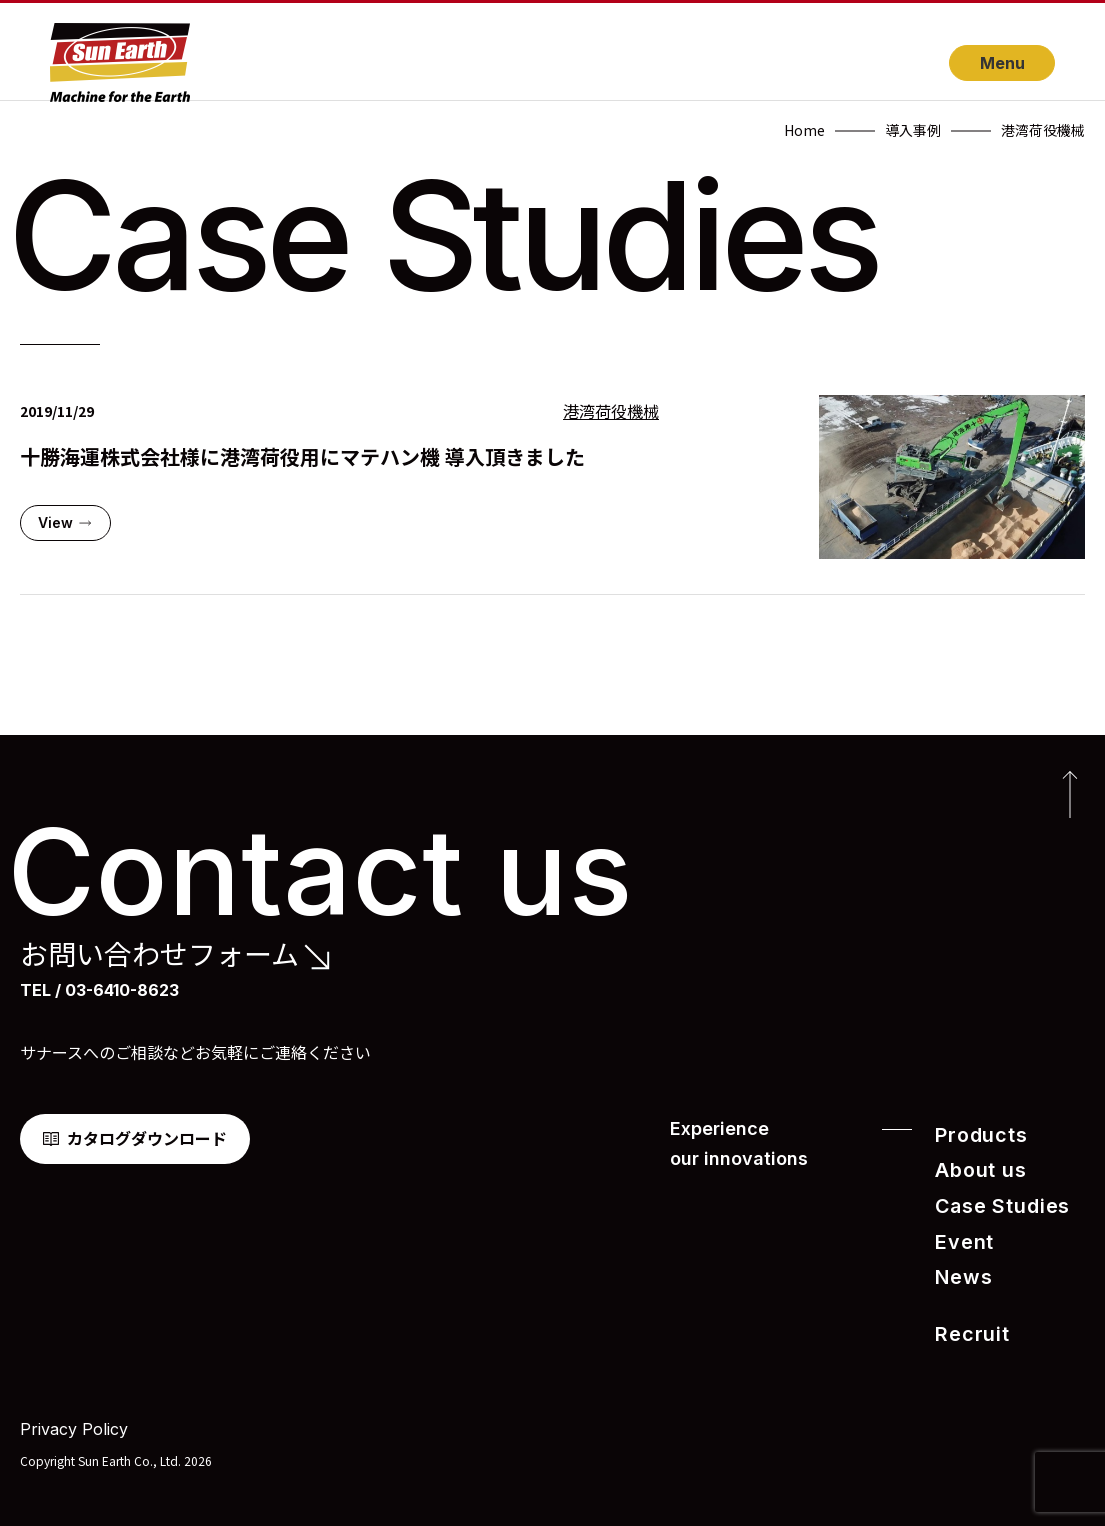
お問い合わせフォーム (159, 954)
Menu (1002, 63)
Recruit (966, 1321)
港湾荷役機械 (611, 411)
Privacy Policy (74, 1416)
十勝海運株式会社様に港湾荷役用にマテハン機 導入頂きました (302, 456)
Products (975, 1134)
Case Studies (993, 1200)
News (959, 1267)
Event (960, 1234)
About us (974, 1167)
